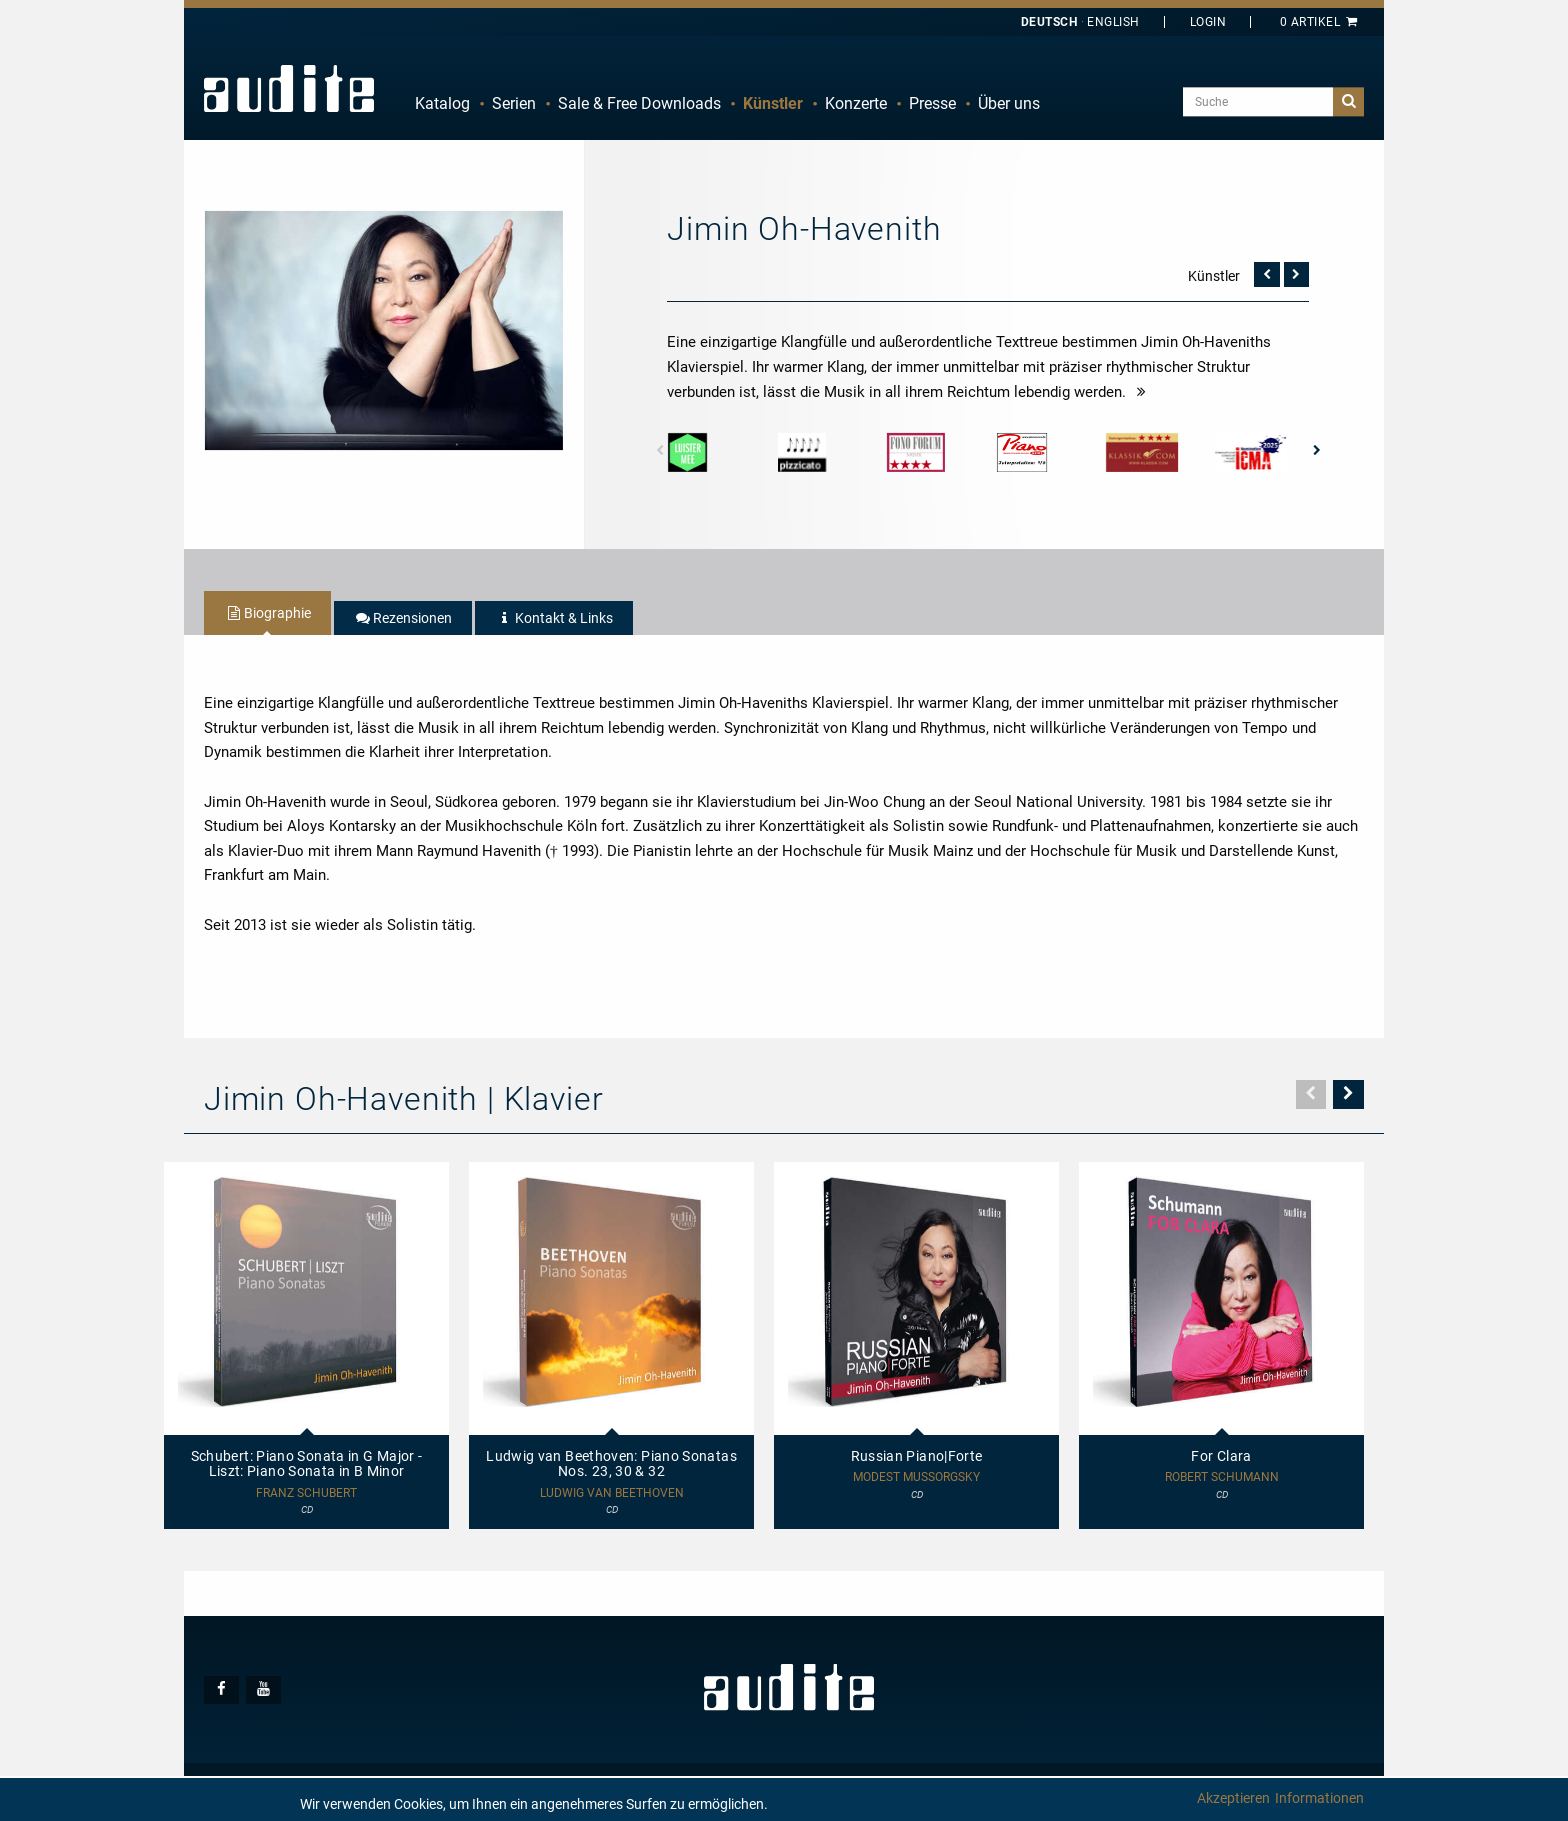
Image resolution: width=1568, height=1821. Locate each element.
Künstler (773, 103)
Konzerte (856, 103)
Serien (514, 103)
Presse (932, 103)
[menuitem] (442, 104)
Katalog (442, 103)
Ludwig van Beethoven (612, 1493)
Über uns (1009, 103)
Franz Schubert (306, 1493)
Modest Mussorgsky (916, 1477)
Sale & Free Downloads (639, 103)
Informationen (1319, 1798)
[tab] (267, 613)
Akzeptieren (1233, 1798)
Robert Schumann (1222, 1477)
